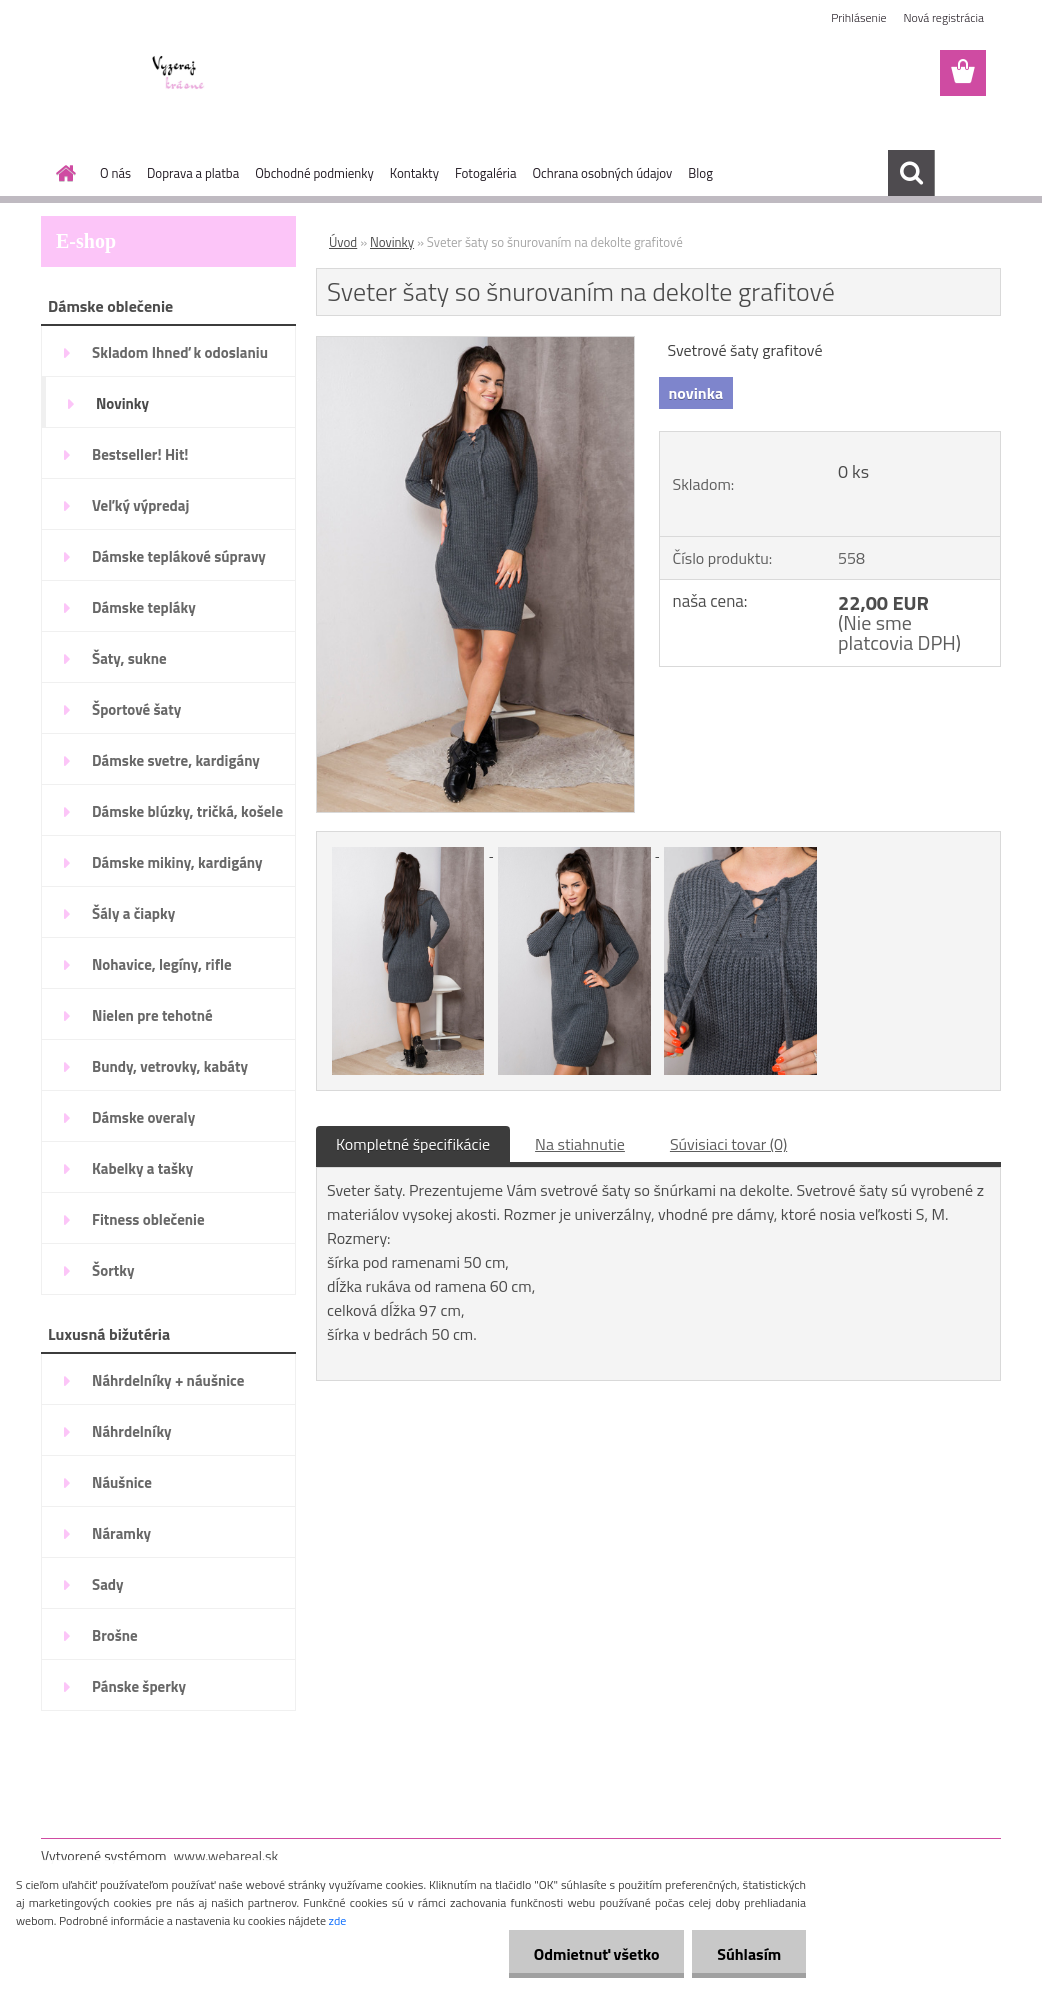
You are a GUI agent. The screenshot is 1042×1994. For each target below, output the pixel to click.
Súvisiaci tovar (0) (728, 1144)
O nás (115, 173)
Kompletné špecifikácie (413, 1144)
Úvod (343, 242)
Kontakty (414, 173)
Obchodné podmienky (314, 173)
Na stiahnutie (580, 1144)
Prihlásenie (858, 17)
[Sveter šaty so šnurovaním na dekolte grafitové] (475, 345)
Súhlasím (749, 1954)
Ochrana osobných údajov (602, 173)
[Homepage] (62, 173)
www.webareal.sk (226, 1855)
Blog (700, 173)
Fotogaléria (485, 173)
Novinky (392, 242)
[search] (911, 173)
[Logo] (178, 74)
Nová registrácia (943, 17)
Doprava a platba (193, 173)
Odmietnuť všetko (596, 1954)
